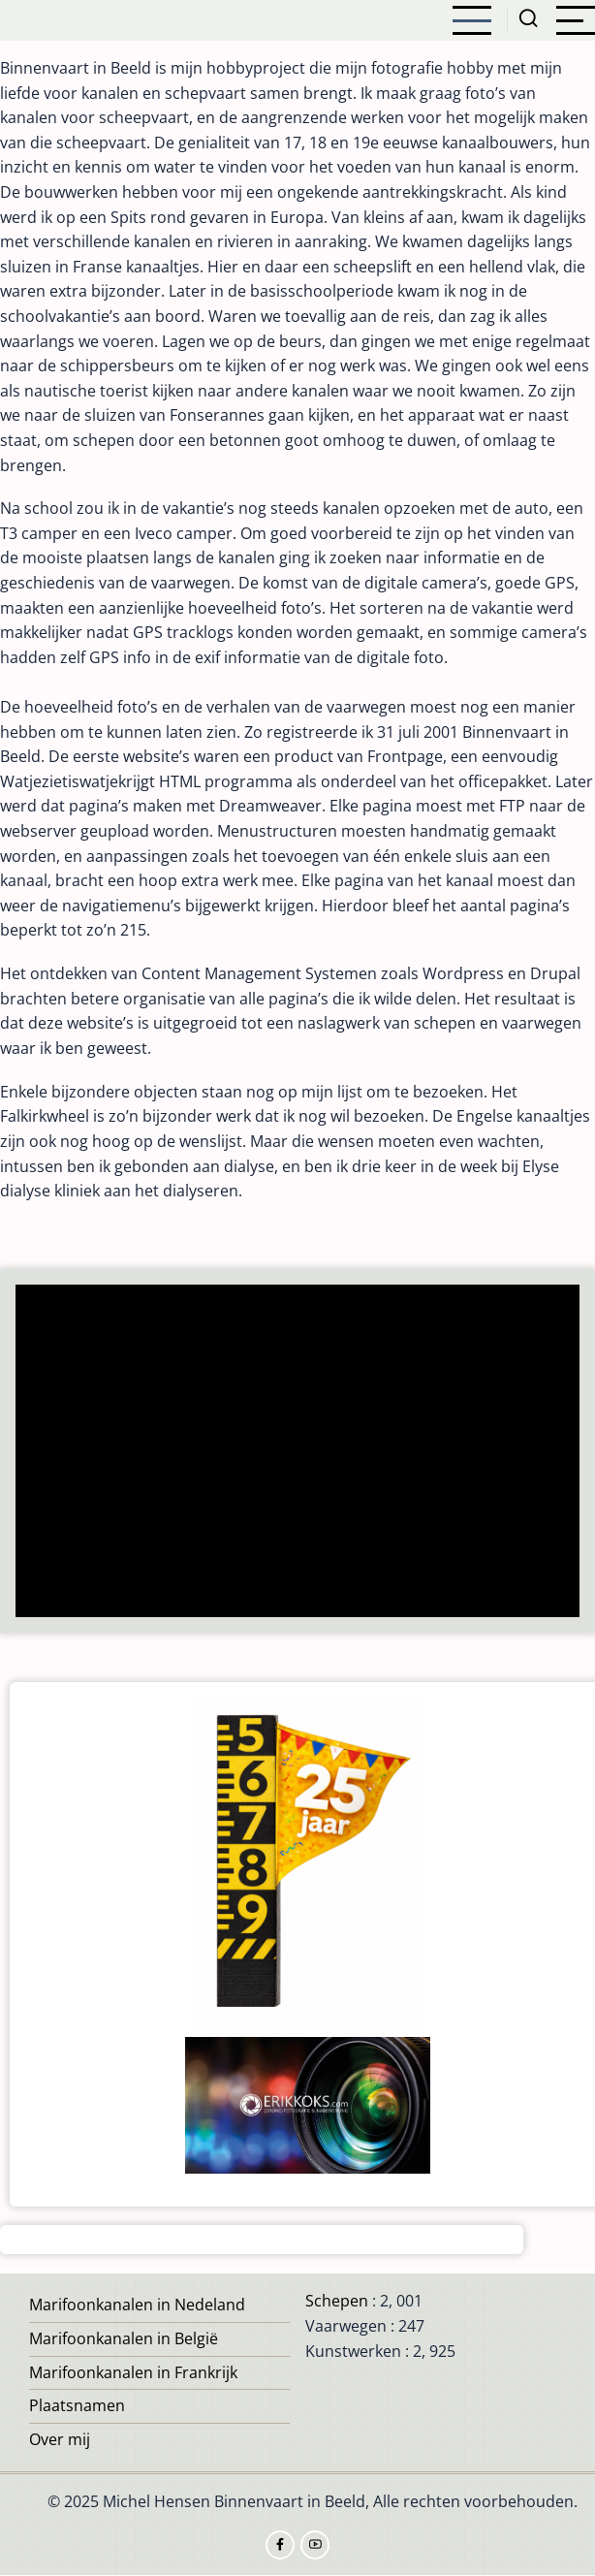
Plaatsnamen (77, 2405)
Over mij (59, 2439)
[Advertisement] (298, 1453)
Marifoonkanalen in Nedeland (137, 2304)
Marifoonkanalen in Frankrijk (133, 2372)
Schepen (336, 2300)
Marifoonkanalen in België (123, 2338)
